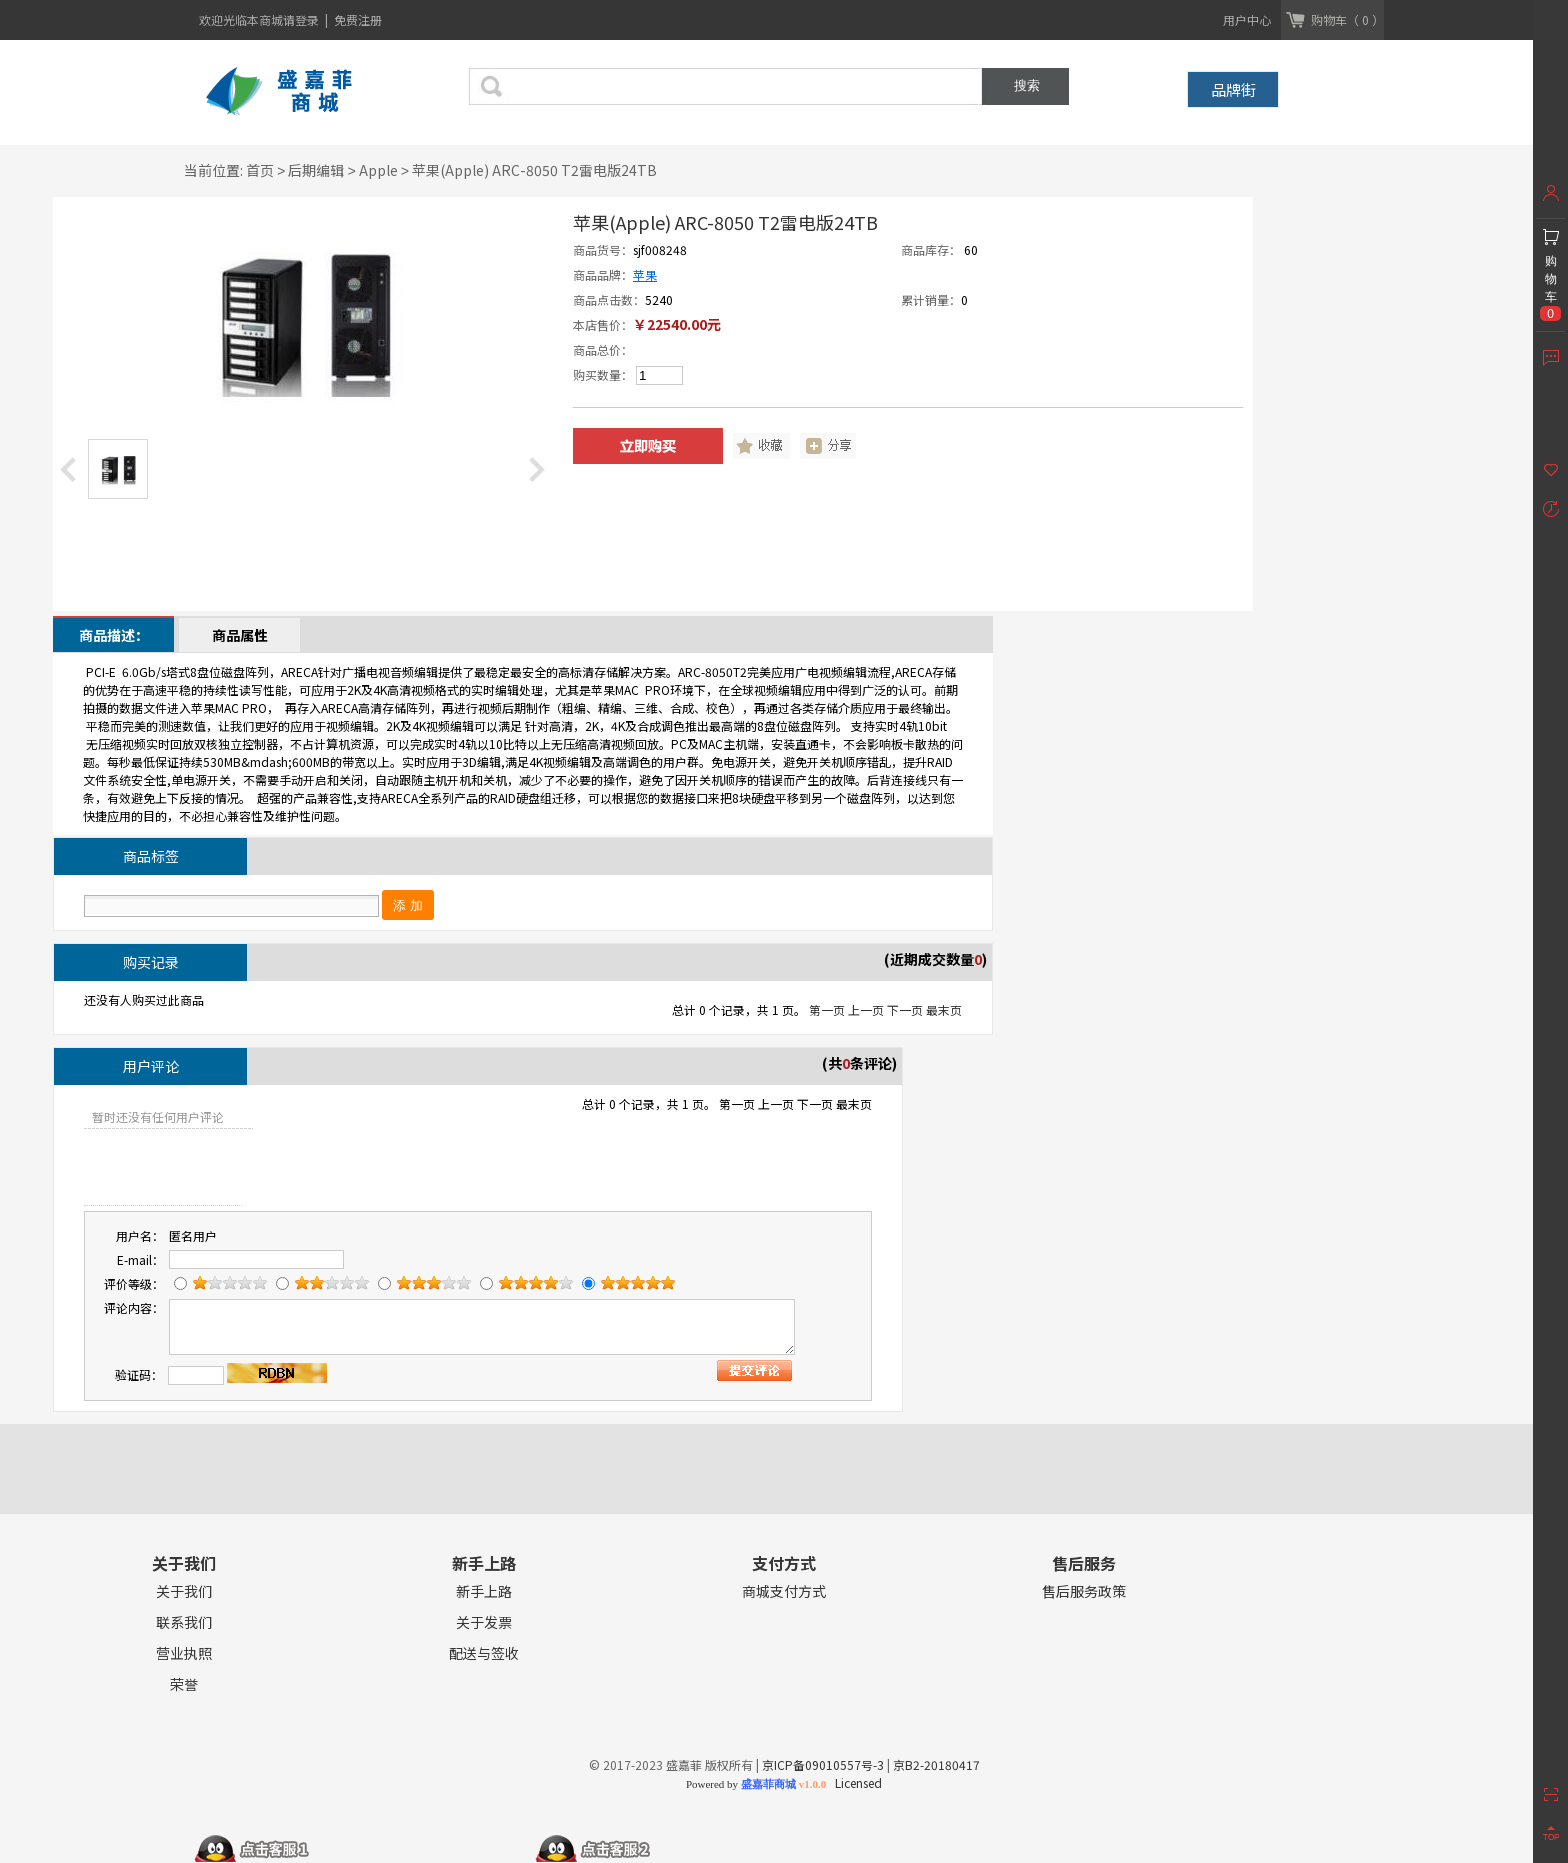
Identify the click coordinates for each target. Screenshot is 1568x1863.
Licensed (855, 1782)
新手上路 (484, 1591)
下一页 (905, 1009)
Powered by (756, 1784)
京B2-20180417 (936, 1764)
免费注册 (358, 19)
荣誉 (184, 1684)
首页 (260, 170)
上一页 (866, 1009)
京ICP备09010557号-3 (823, 1764)
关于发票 (484, 1622)
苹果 (645, 274)
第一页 (827, 1009)
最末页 (944, 1009)
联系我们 (184, 1622)
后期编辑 (316, 170)
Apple (378, 170)
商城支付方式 (784, 1591)
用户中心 (1247, 19)
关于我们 (184, 1591)
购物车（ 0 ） (1347, 19)
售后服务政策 (1084, 1591)
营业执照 (184, 1653)
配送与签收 (484, 1653)
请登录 (302, 19)
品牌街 (1233, 89)
